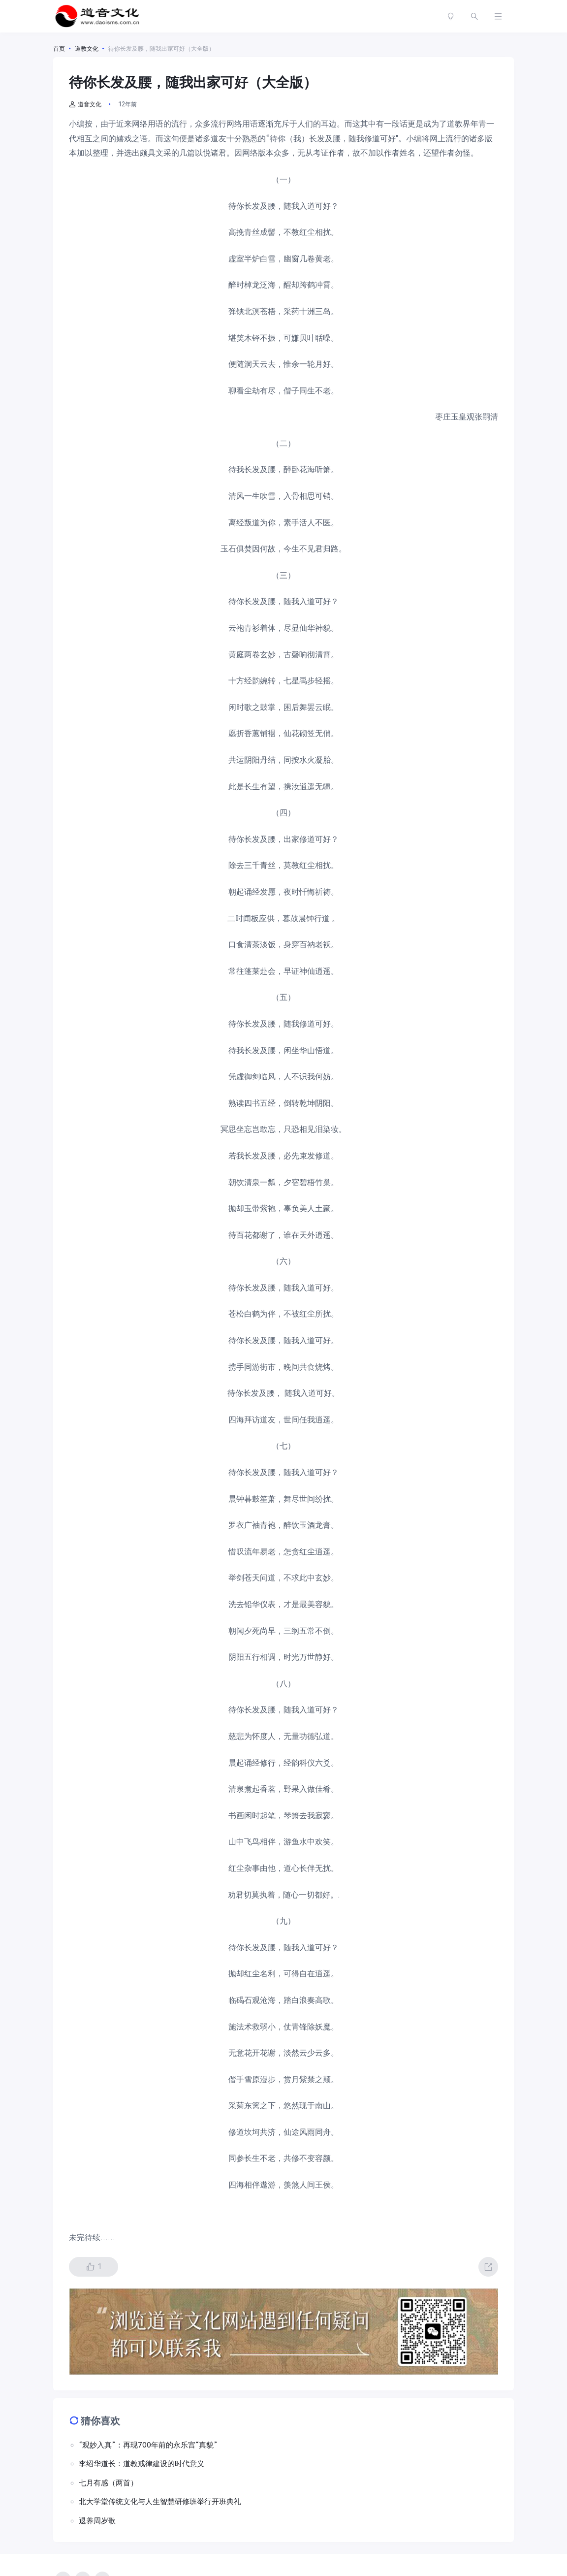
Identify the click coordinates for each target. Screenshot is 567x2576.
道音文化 (85, 104)
